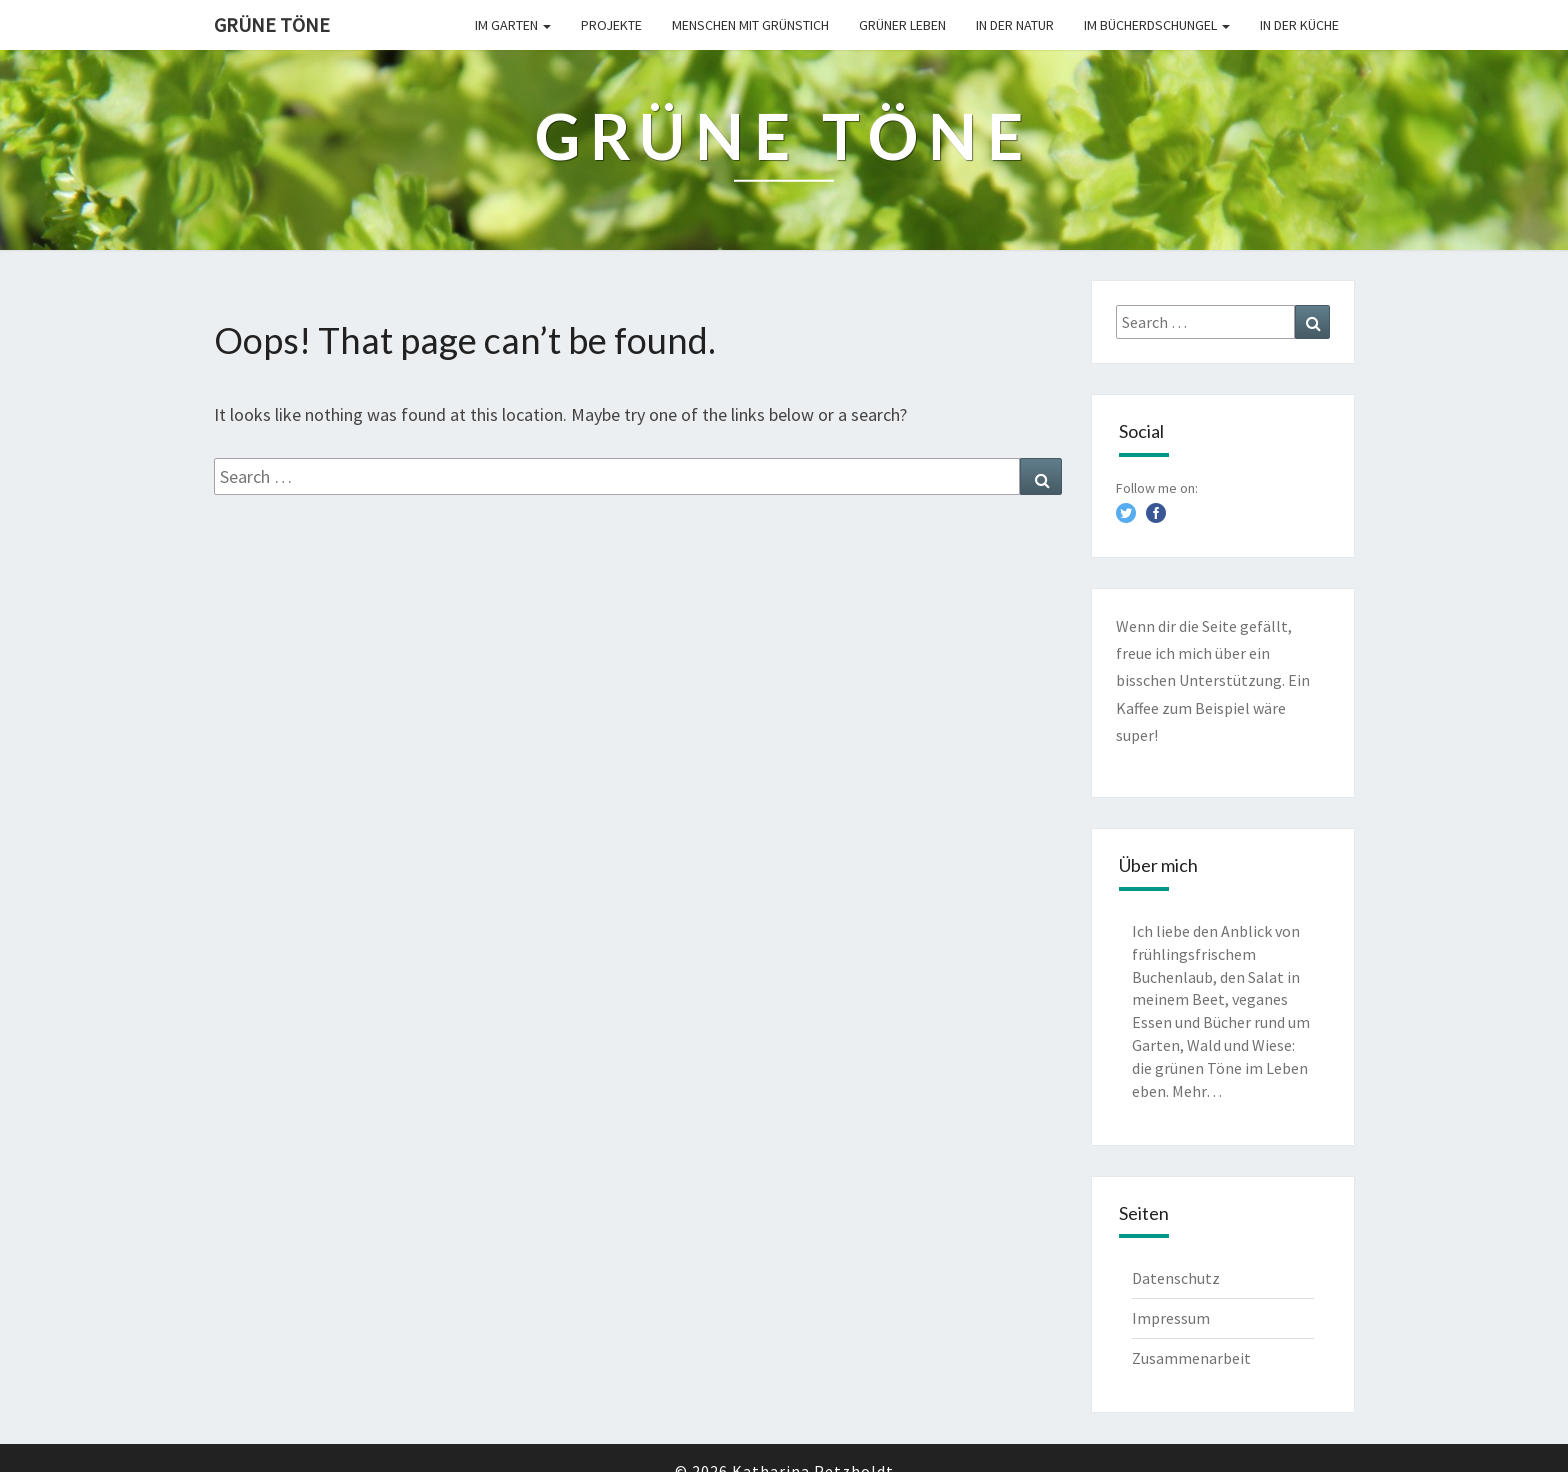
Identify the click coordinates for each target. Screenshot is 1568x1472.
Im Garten (513, 25)
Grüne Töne (272, 24)
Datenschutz (1176, 1278)
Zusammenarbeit (1191, 1358)
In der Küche (1299, 25)
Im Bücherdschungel (1157, 25)
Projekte (611, 25)
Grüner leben (902, 25)
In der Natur (1015, 25)
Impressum (1171, 1318)
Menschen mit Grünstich (750, 25)
